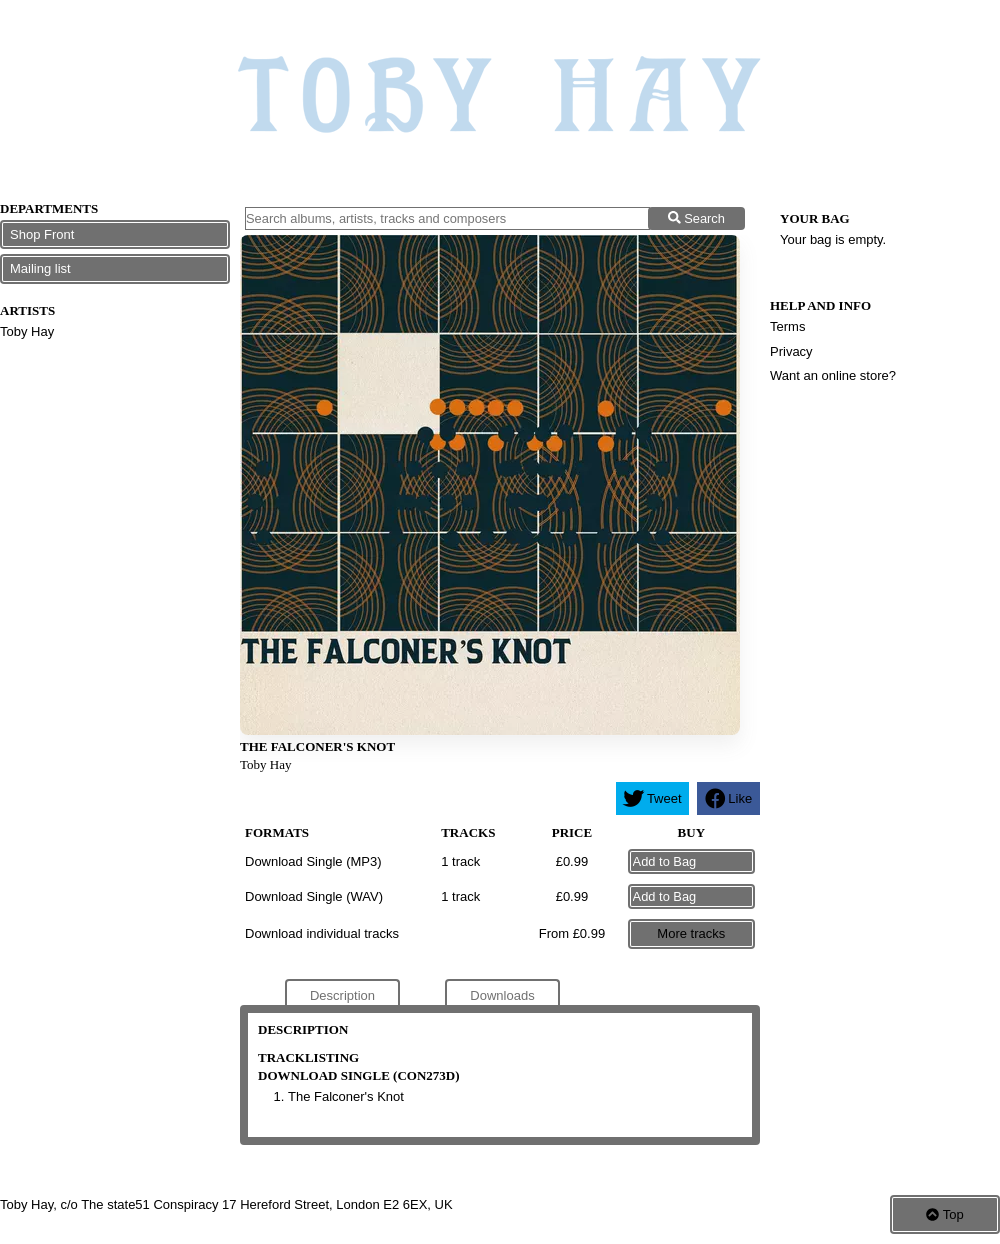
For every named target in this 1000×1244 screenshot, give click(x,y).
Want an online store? (833, 375)
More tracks (691, 933)
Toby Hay (27, 331)
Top (944, 1214)
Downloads (502, 995)
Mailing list (40, 268)
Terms (787, 326)
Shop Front (42, 234)
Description (342, 995)
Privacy (791, 351)
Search (696, 218)
